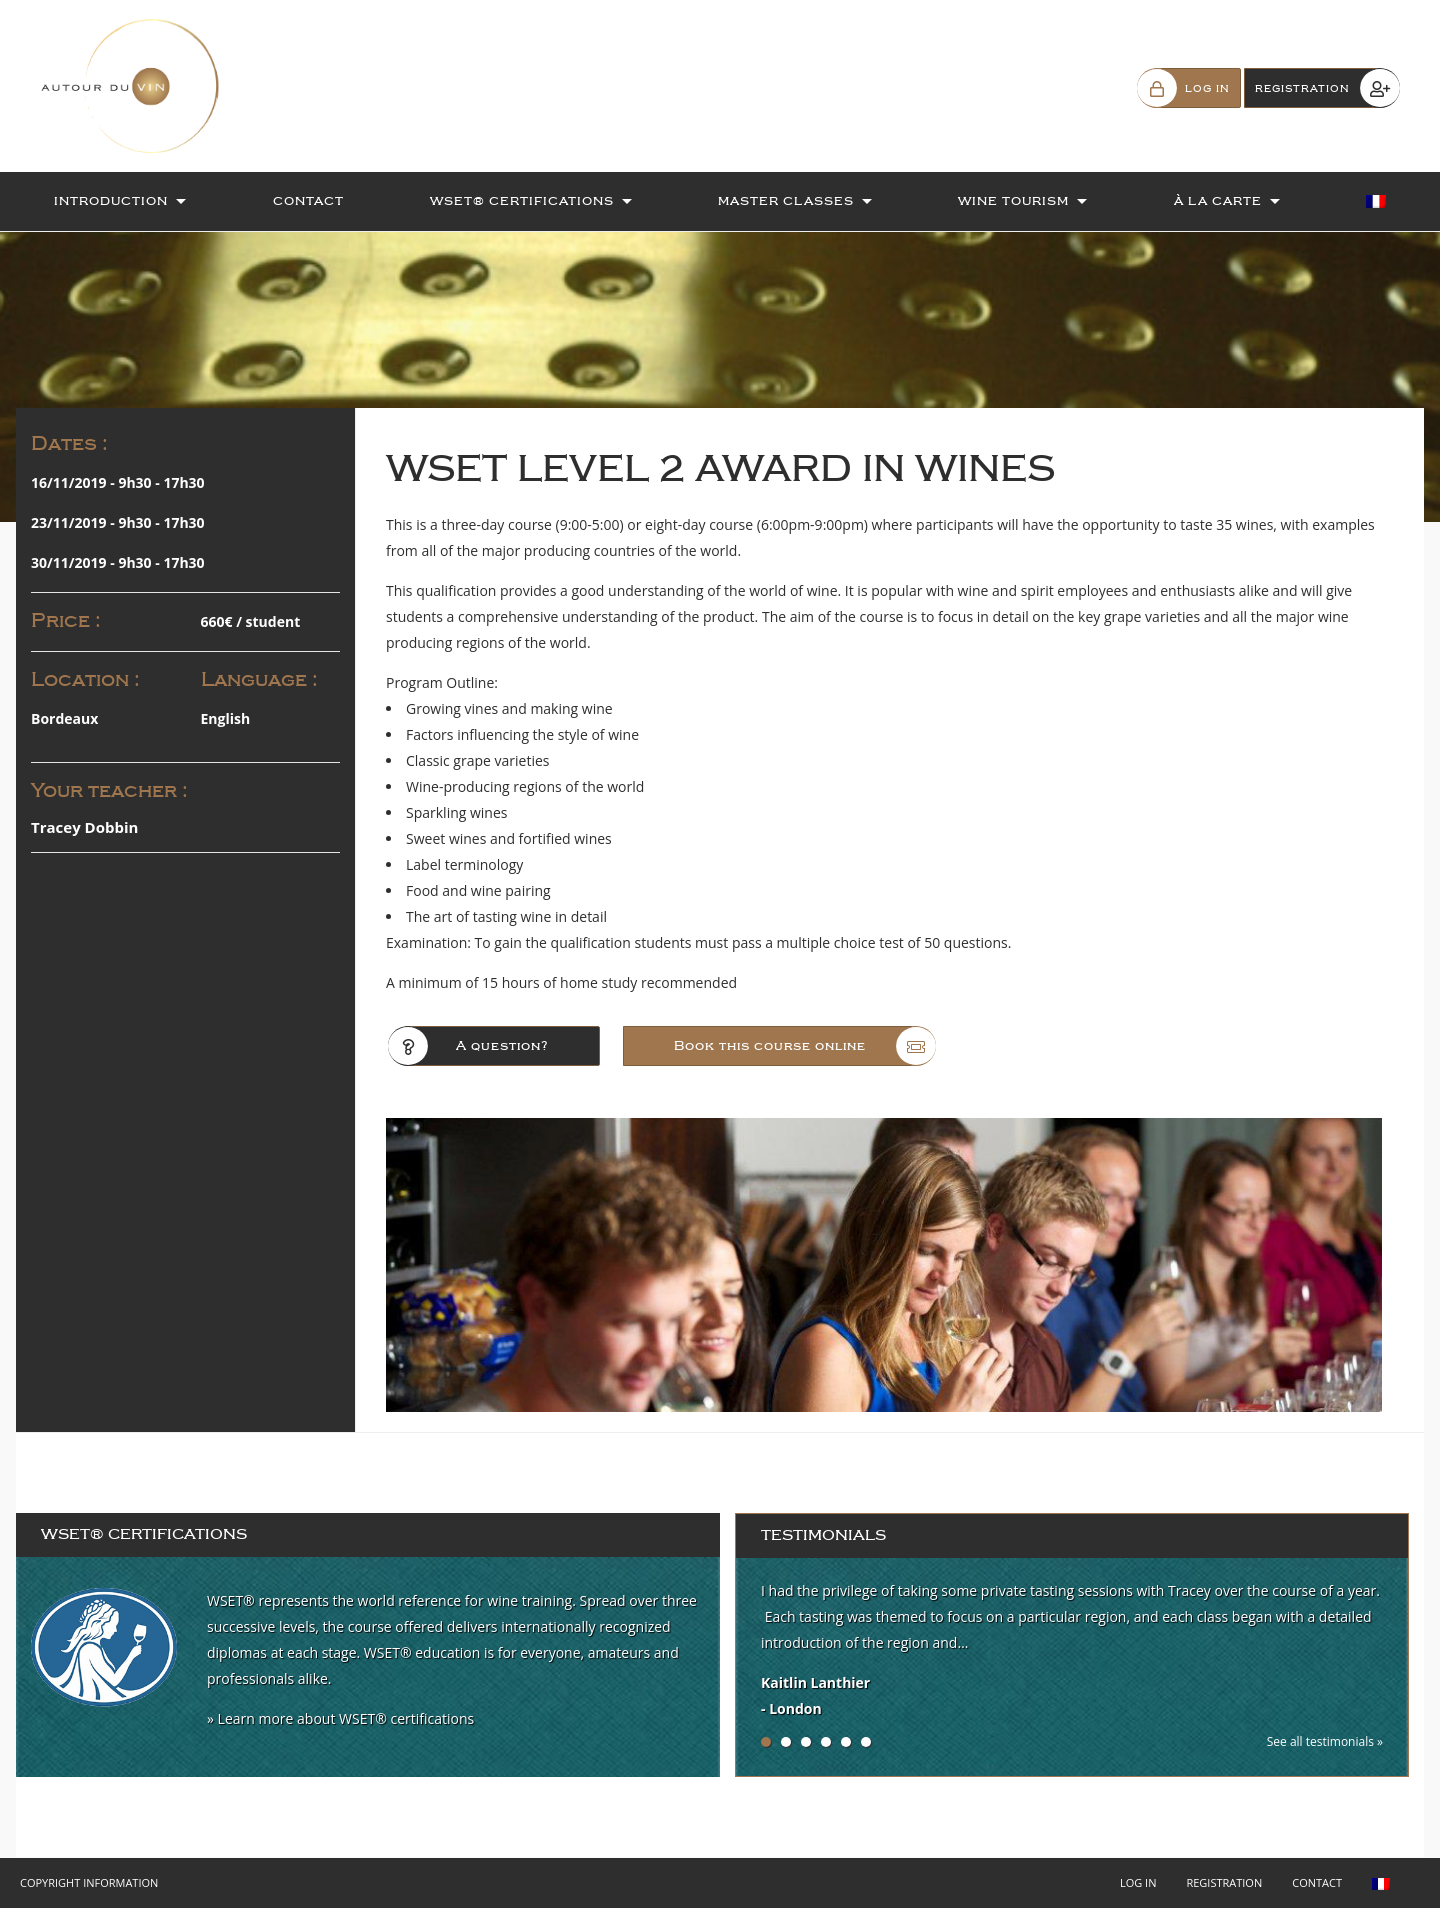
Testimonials (823, 1535)
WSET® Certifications (522, 201)
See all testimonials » (1325, 1741)
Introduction (111, 201)
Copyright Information (89, 1882)
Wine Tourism (1013, 201)
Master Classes (786, 201)
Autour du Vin (140, 86)
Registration (1224, 1882)
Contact (308, 201)
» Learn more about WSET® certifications (340, 1718)
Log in (1138, 1882)
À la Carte (1218, 201)
